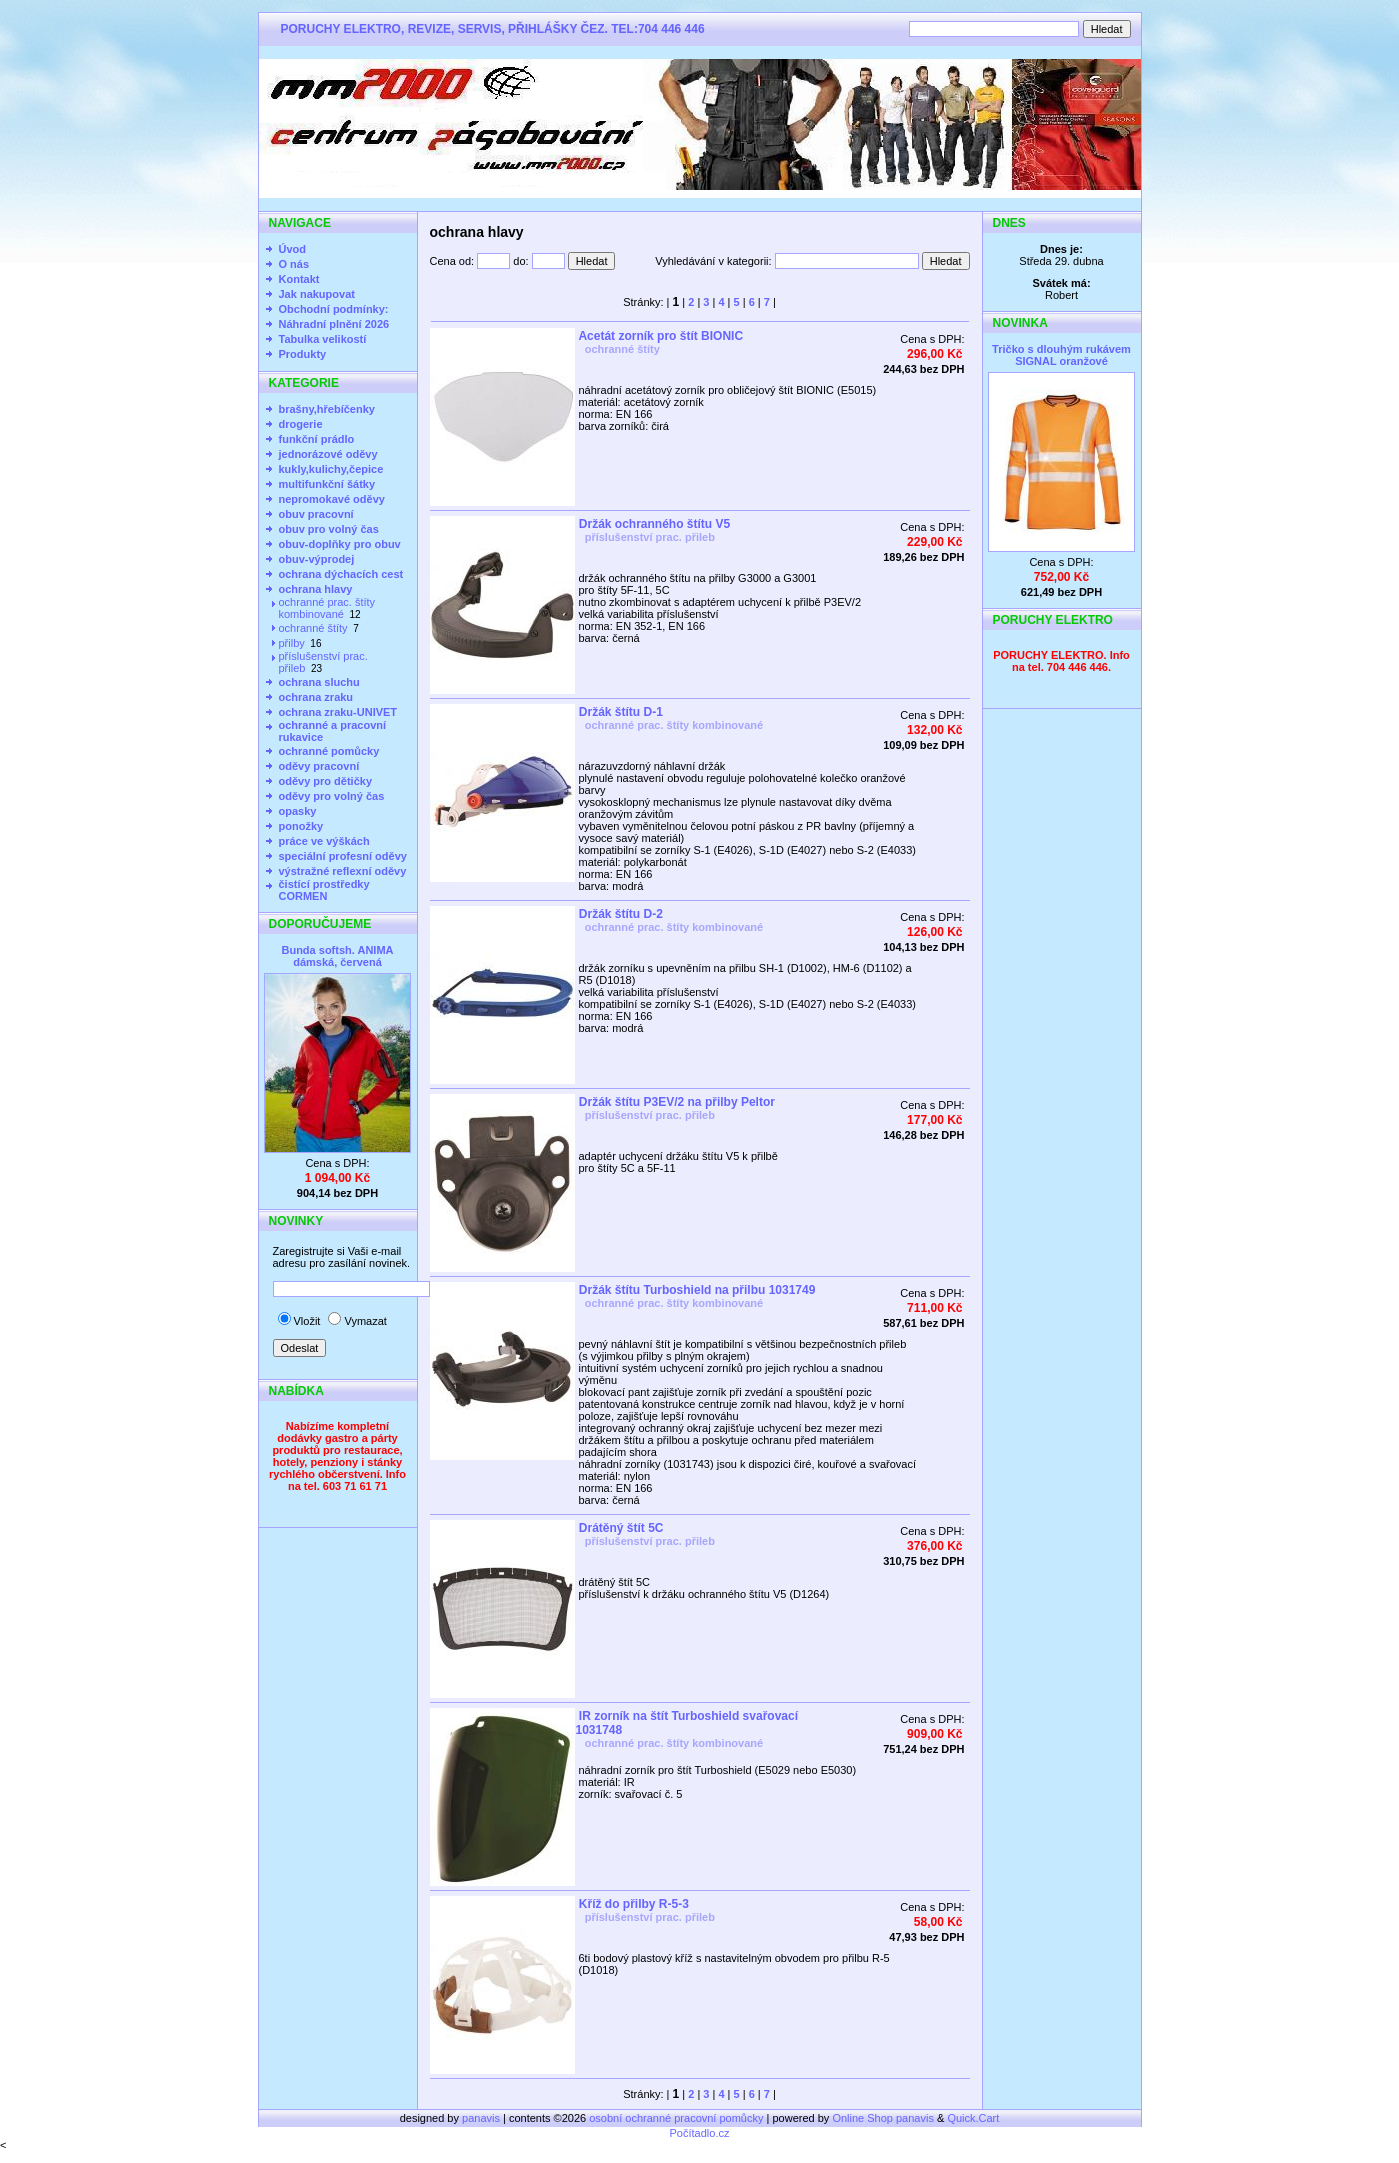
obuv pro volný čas (329, 529)
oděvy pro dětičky (326, 781)
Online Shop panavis (883, 2118)
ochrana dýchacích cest (341, 574)
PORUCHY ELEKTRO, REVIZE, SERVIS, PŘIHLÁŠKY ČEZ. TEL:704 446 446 (493, 29)
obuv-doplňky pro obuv (340, 544)
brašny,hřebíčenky (327, 409)
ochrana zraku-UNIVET (338, 712)
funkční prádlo (317, 439)
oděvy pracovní (319, 766)
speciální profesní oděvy (343, 856)
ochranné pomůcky (329, 751)
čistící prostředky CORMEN (324, 890)
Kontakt (299, 279)
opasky (298, 811)
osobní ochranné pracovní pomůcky (676, 2118)
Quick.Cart (973, 2118)
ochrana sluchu (319, 682)
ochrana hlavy (316, 589)
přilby (292, 643)
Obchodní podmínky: (334, 309)
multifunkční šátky (327, 484)
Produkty (303, 354)
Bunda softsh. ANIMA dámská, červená (337, 956)
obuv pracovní (316, 514)
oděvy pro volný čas (332, 796)
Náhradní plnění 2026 (334, 324)
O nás (294, 264)
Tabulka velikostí (323, 339)
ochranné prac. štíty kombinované (327, 608)
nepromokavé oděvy (332, 499)
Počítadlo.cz (700, 2133)
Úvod (293, 249)
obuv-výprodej (317, 559)
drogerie (301, 424)
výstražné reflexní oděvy (343, 871)
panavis (482, 2118)
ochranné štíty (313, 628)
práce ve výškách (324, 841)
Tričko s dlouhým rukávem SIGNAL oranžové (1061, 355)
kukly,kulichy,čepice (331, 469)
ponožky (301, 826)
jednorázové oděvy (328, 454)
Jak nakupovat (317, 294)
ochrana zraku (316, 697)
